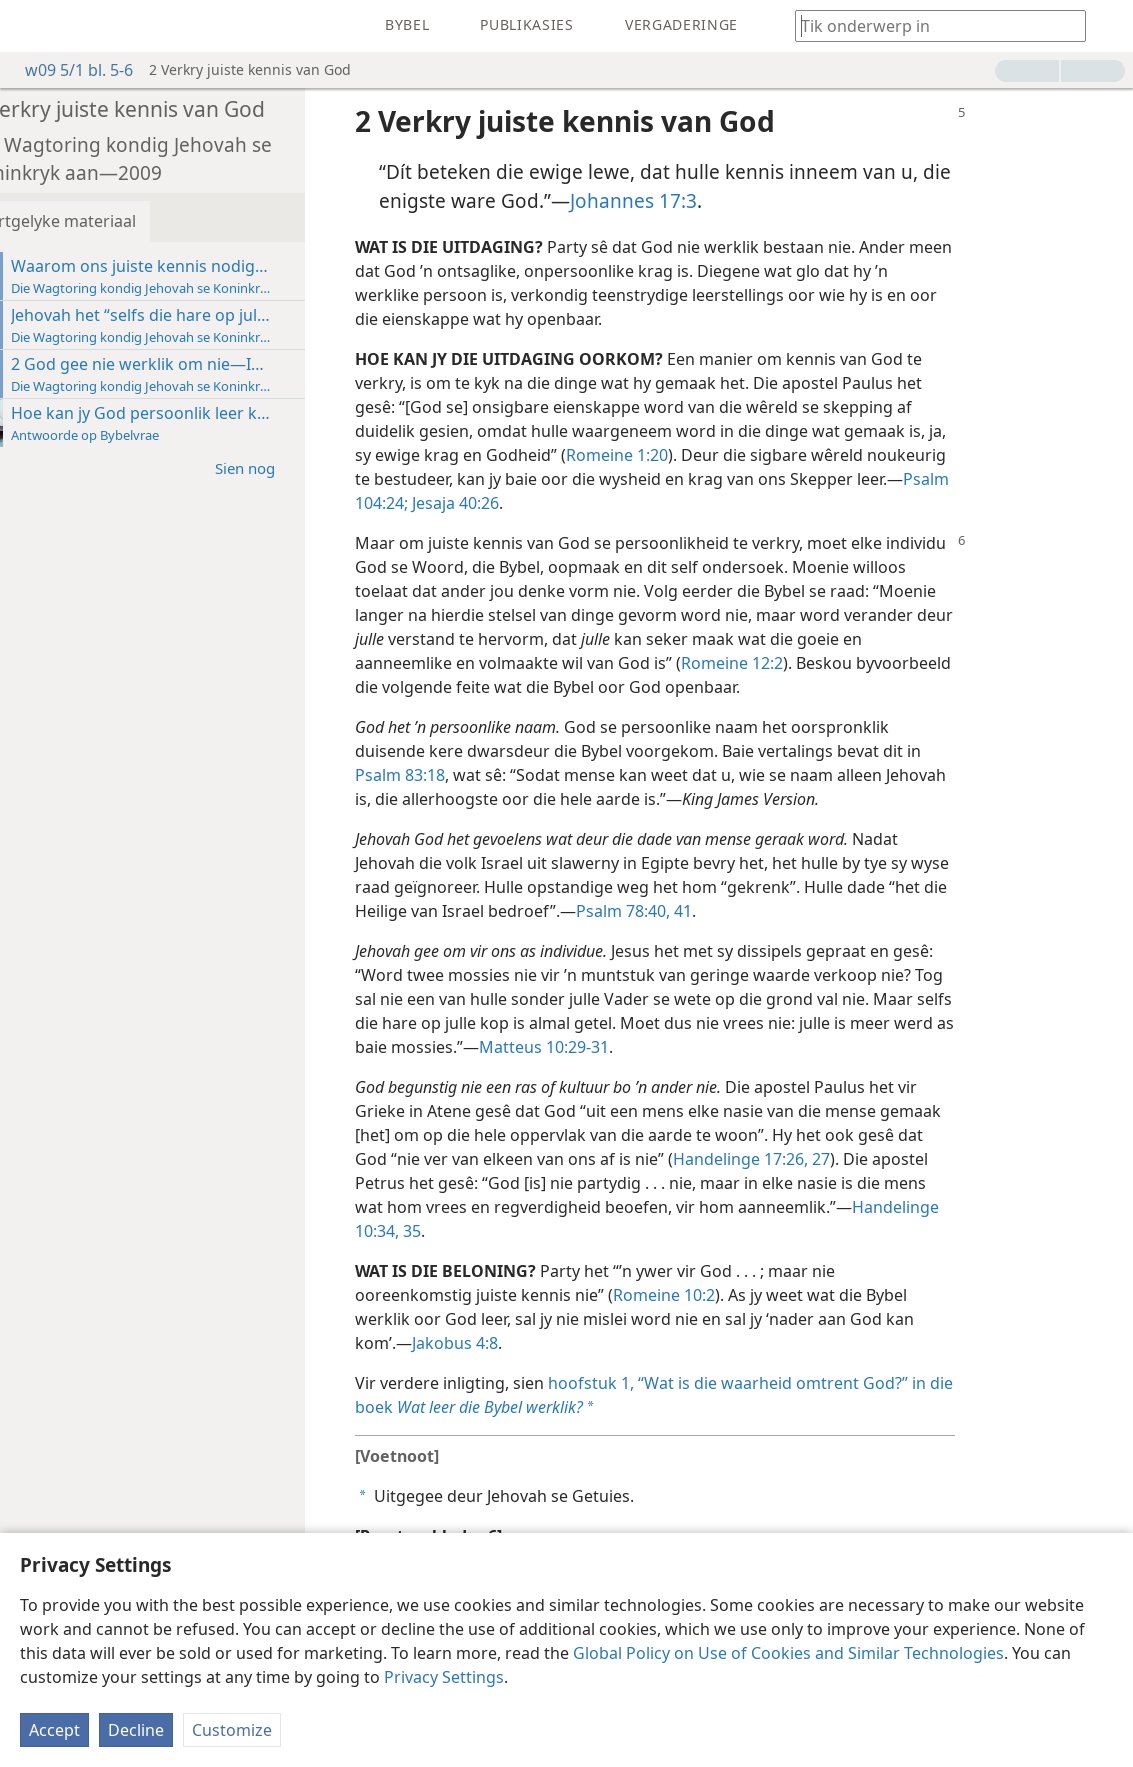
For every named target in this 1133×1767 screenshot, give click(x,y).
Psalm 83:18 (445, 775)
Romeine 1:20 (662, 455)
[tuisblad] (30, 26)
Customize (232, 1730)
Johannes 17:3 (678, 200)
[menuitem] (30, 26)
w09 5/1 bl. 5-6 (69, 70)
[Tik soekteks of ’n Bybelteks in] (931, 25)
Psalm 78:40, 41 (679, 911)
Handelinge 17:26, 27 (796, 1159)
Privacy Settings (444, 1677)
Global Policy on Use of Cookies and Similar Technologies (788, 1653)
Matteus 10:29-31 (589, 1047)
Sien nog (300, 467)
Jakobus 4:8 (500, 1343)
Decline (136, 1730)
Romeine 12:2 (777, 663)
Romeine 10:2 (709, 1295)
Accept (54, 1730)
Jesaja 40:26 (498, 503)
